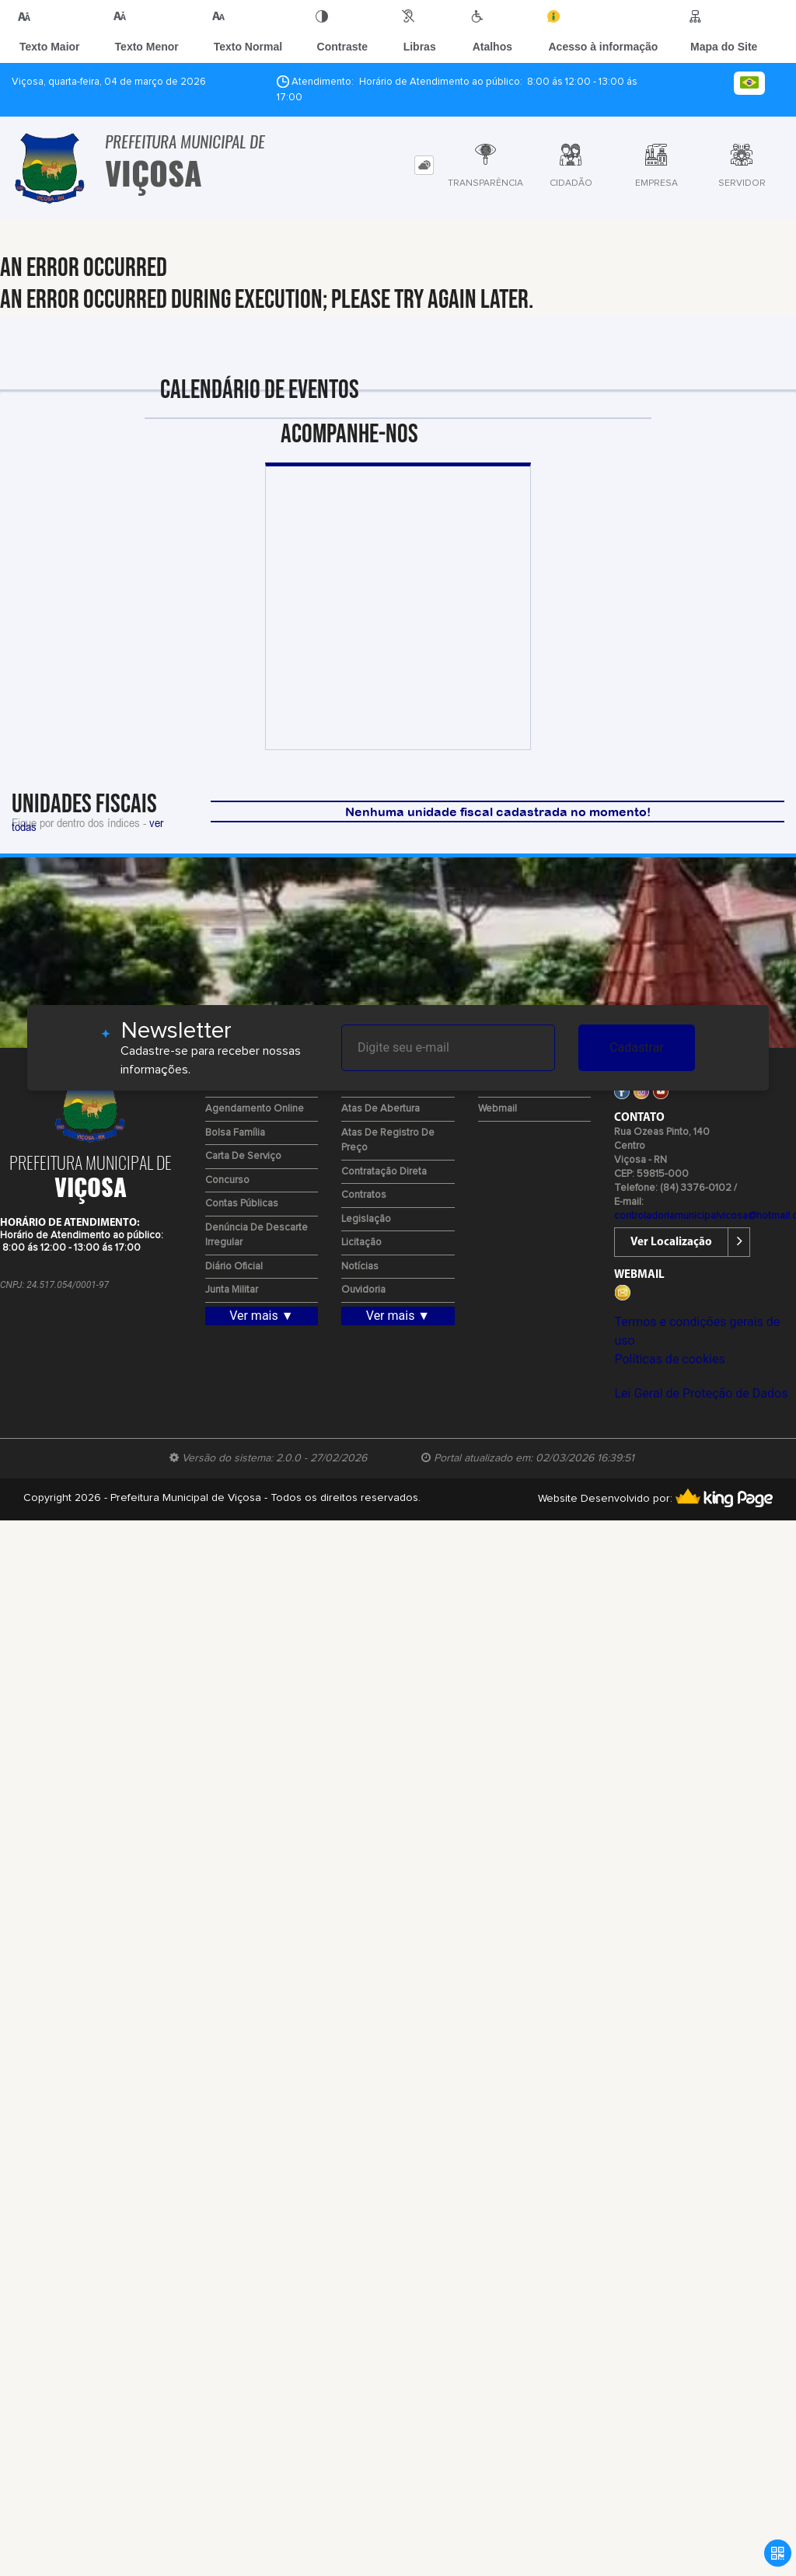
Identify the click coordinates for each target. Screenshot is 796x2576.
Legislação (366, 1219)
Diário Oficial (234, 1267)
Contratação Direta (384, 1172)
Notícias (360, 1267)
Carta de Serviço (243, 1156)
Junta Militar (231, 1290)
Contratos (363, 1195)
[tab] (424, 165)
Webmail (497, 1109)
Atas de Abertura (380, 1109)
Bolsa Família (235, 1133)
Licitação (361, 1242)
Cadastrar (636, 1047)
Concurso (227, 1180)
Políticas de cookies (669, 1359)
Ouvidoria (363, 1290)
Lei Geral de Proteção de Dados (700, 1393)
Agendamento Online (254, 1109)
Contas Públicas (241, 1204)
